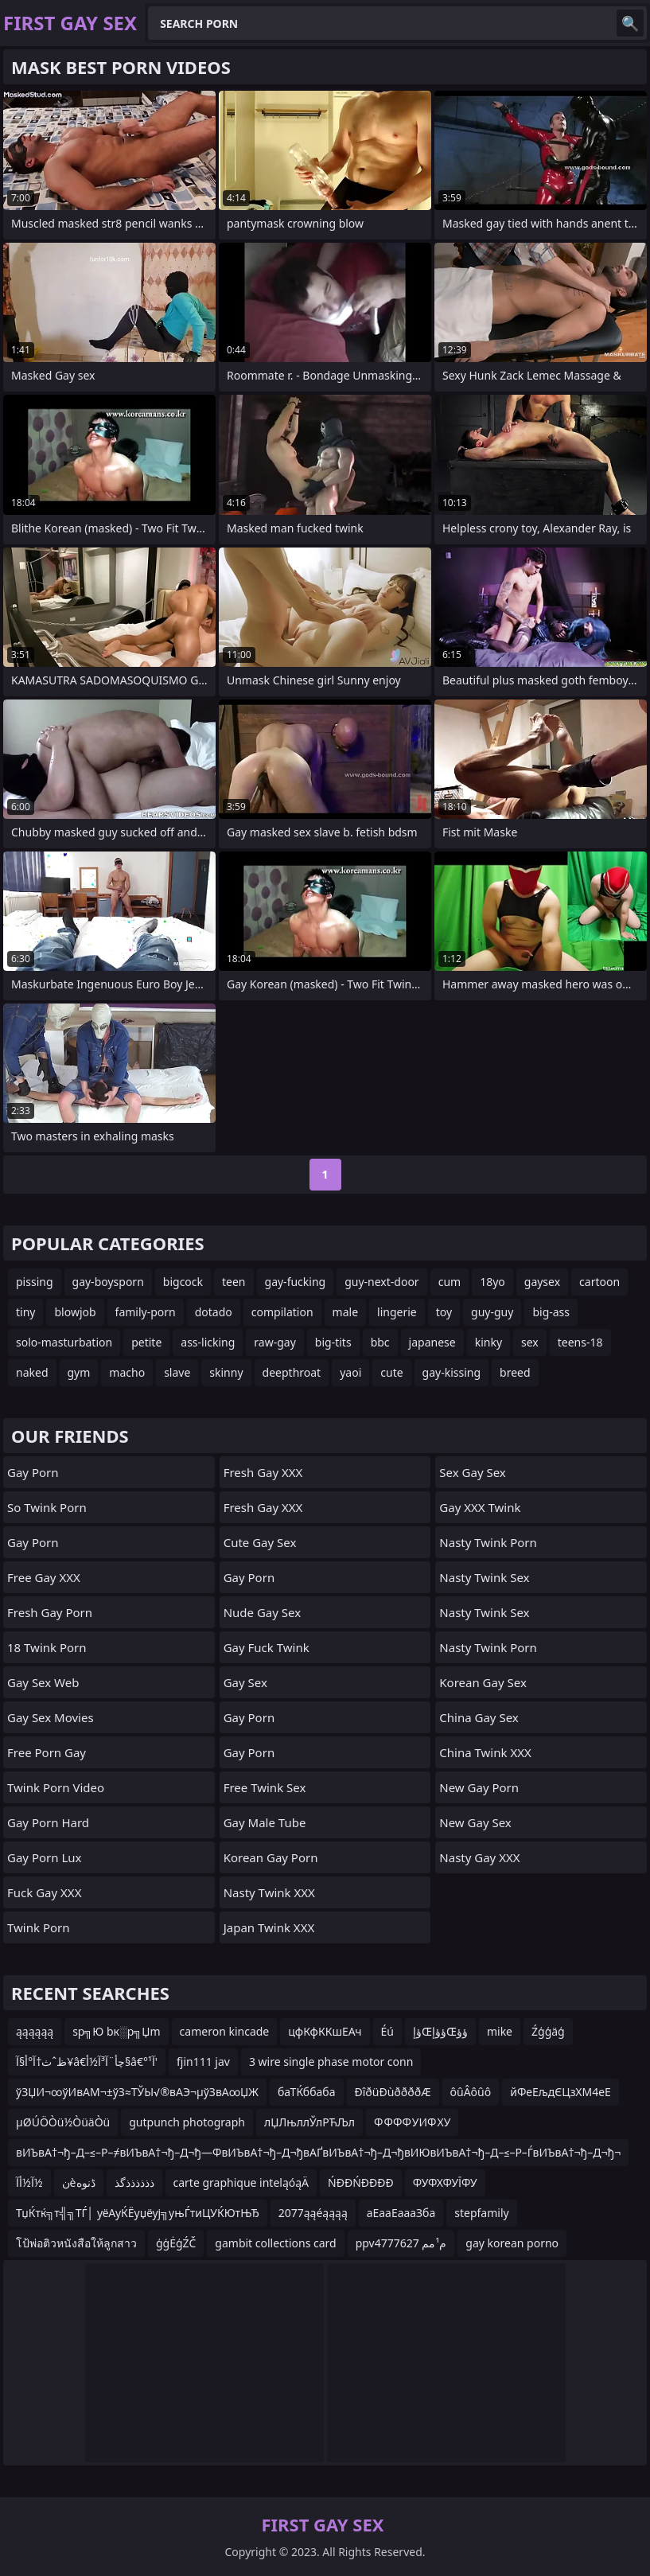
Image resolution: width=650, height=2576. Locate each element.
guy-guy (492, 1311)
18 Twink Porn (47, 1647)
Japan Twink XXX (269, 1927)
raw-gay (274, 1342)
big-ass (551, 1311)
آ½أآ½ (29, 2182)
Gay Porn (33, 1472)
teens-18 (580, 1342)
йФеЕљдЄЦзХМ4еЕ (560, 2091)
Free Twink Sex (265, 1787)
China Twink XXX (485, 1752)
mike (499, 2031)
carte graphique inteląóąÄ (241, 2182)
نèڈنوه (78, 2182)
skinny (226, 1372)
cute (391, 1372)
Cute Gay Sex (260, 1542)
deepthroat (292, 1372)
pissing (34, 1281)
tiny (25, 1311)
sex (530, 1342)
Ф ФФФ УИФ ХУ (412, 2122)
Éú (387, 2031)
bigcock (183, 1281)
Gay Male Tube (265, 1822)
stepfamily (481, 2212)
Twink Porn (38, 1927)
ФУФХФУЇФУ (445, 2182)
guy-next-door (381, 1281)
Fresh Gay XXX (263, 1472)
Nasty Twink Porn (487, 1542)
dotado (213, 1311)
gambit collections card (275, 2243)
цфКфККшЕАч (324, 2031)
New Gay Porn (479, 1787)
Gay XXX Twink (479, 1507)
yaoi (350, 1372)
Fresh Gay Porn (49, 1612)
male (345, 1311)
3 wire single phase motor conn (331, 2061)
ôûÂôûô (471, 2091)
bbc (380, 1342)
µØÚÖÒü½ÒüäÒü (63, 2122)
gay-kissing (451, 1372)
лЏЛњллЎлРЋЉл (309, 2122)
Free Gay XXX (43, 1577)
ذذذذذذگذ (134, 2182)
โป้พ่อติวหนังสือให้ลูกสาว (76, 2243)
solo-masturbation (64, 1342)
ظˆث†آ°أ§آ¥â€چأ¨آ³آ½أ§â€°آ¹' (87, 2061)
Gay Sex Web (43, 1682)
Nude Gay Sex (262, 1612)
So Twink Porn (47, 1507)
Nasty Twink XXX (269, 1892)
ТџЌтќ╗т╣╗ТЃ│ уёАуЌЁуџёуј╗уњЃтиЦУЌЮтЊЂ (137, 2212)
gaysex (542, 1281)
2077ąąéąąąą (313, 2212)
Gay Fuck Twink (266, 1647)
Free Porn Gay (46, 1752)
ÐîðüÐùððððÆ (393, 2091)
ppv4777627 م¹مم (401, 2243)
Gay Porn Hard (48, 1822)
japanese (432, 1342)
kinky (488, 1342)
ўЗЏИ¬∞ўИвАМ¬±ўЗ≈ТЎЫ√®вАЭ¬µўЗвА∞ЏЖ (137, 2091)
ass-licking (208, 1342)
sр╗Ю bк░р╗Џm (116, 2031)
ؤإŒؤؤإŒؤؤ (440, 2031)
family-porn (145, 1311)
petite (146, 1342)
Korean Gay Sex (483, 1682)
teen (234, 1281)
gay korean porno (512, 2243)
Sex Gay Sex (472, 1472)
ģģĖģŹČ (176, 2243)
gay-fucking (295, 1281)
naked (32, 1372)
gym (79, 1372)
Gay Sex (245, 1682)
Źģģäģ (548, 2031)
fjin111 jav (203, 2061)
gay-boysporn (108, 1281)
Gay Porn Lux (44, 1857)
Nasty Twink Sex (484, 1577)
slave (177, 1372)
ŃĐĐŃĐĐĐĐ (361, 2182)
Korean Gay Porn (271, 1857)
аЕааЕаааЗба (401, 2212)
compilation (282, 1311)
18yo (492, 1281)
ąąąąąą (34, 2031)
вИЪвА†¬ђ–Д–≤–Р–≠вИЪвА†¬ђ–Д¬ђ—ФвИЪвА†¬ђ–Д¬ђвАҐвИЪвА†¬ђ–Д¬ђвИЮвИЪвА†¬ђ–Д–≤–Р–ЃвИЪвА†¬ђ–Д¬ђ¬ (318, 2152)
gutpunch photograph (187, 2122)
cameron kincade (225, 2031)
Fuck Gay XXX (44, 1892)
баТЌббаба (306, 2091)
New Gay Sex (475, 1822)
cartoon (599, 1281)
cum (449, 1281)
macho (127, 1372)
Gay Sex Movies (50, 1717)
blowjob (74, 1311)
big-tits (333, 1342)
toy (444, 1311)
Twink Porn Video (55, 1787)
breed (515, 1372)
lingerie (397, 1311)
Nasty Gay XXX (479, 1857)
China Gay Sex (478, 1717)
